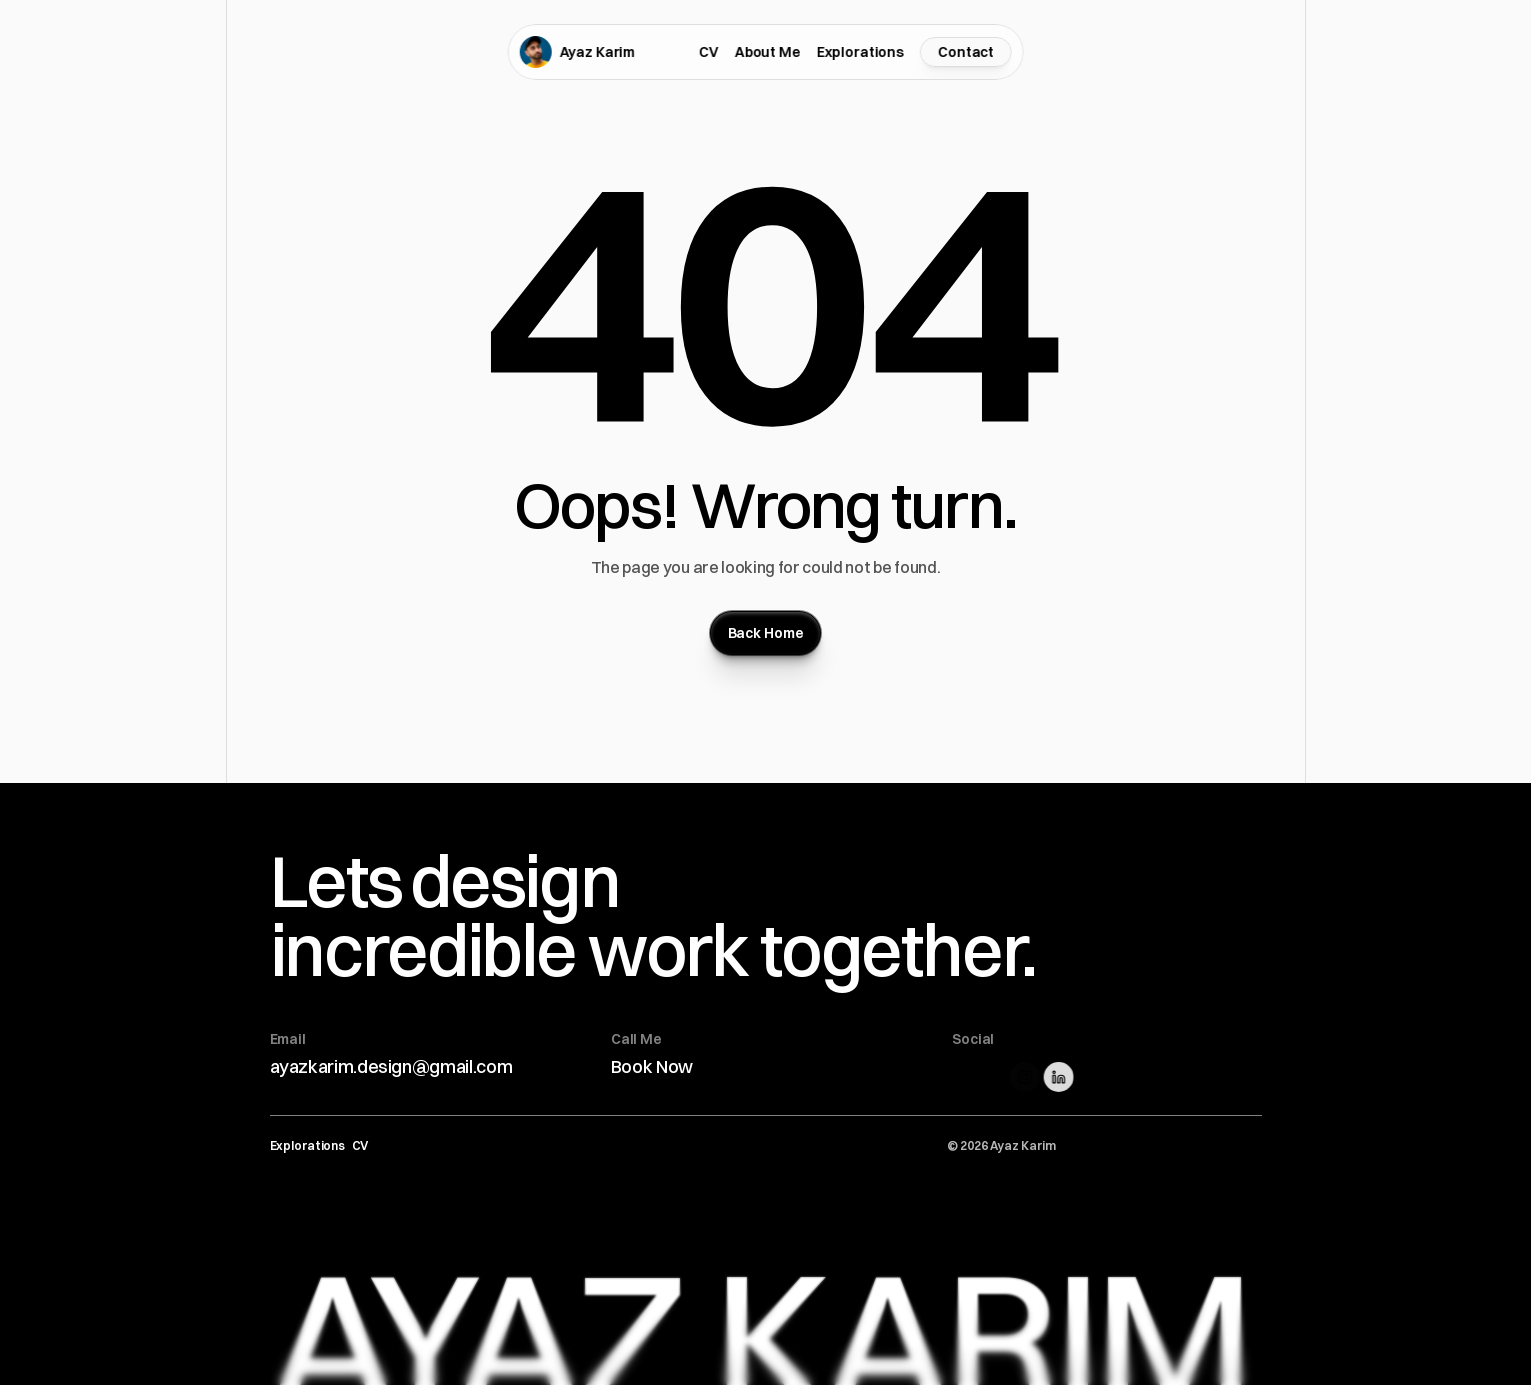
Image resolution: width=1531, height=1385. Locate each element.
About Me (768, 52)
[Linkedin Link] (1063, 1077)
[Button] (766, 633)
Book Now (652, 1066)
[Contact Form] (966, 52)
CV (709, 52)
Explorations (859, 52)
